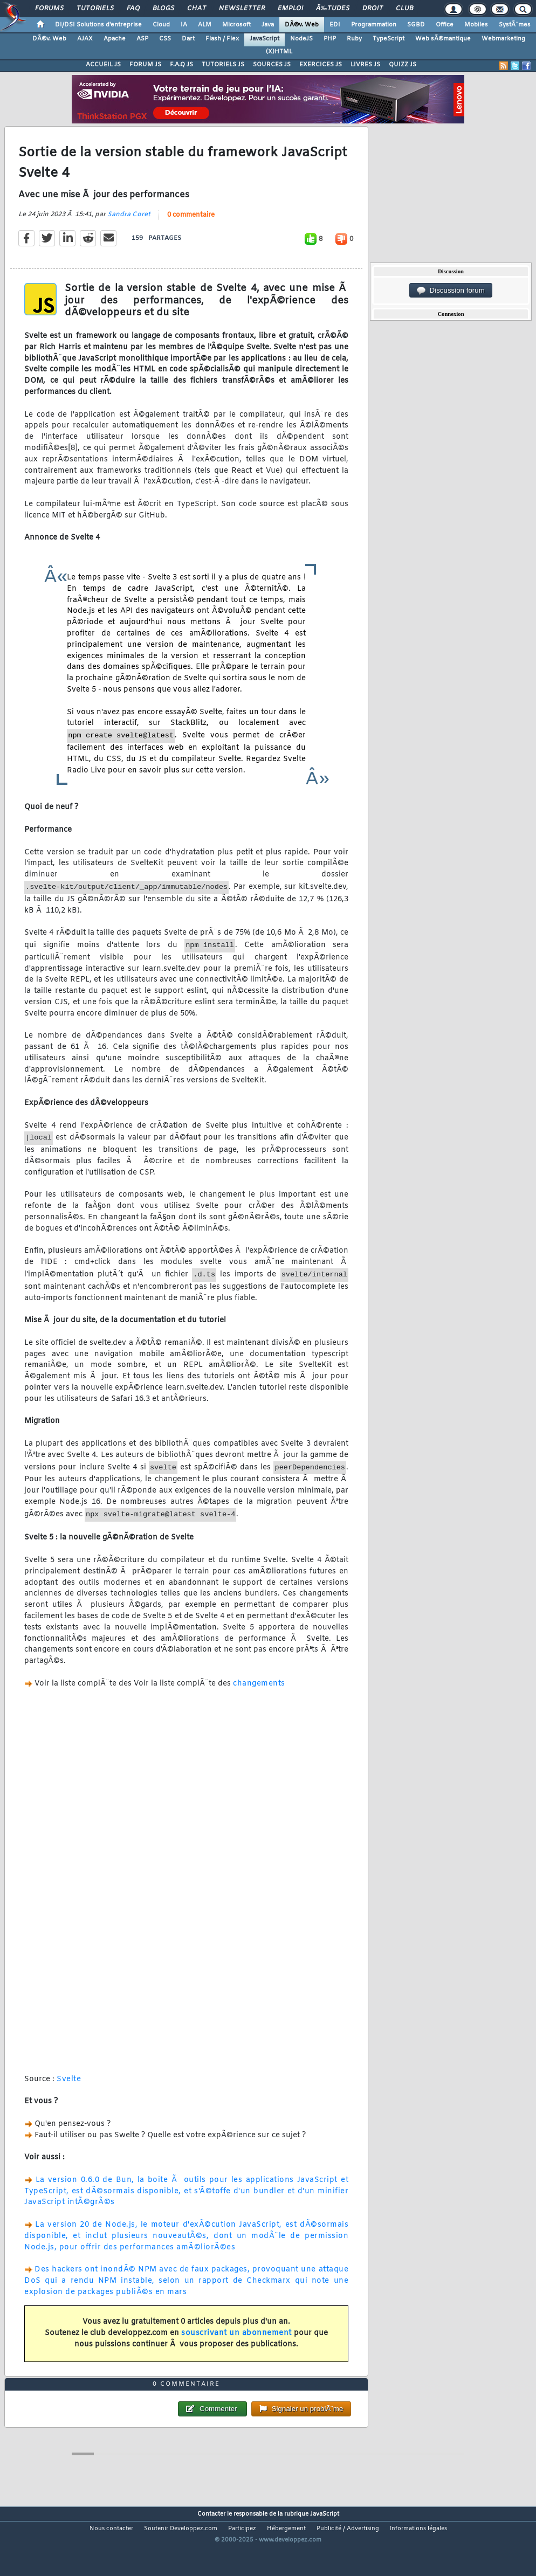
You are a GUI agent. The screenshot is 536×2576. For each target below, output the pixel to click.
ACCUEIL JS (103, 64)
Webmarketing (503, 39)
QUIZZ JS (402, 64)
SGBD (416, 25)
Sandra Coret (128, 224)
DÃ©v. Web (302, 25)
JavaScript (264, 39)
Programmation (373, 25)
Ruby (354, 39)
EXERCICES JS (320, 64)
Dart (188, 39)
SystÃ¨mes (515, 25)
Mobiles (476, 25)
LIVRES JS (365, 64)
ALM (204, 25)
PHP (330, 39)
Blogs (163, 8)
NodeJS (301, 39)
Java (268, 25)
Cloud (161, 25)
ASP (142, 39)
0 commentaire (191, 225)
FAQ (133, 8)
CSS (165, 39)
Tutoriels (95, 8)
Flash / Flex (222, 39)
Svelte (69, 2089)
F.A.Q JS (181, 64)
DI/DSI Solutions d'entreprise (98, 25)
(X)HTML (279, 52)
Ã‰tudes (333, 8)
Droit (372, 8)
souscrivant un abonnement (236, 2343)
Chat (196, 8)
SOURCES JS (272, 64)
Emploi (290, 8)
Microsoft (236, 25)
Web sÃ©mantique (443, 39)
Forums (49, 8)
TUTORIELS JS (223, 64)
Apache (115, 39)
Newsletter (242, 8)
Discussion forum (451, 290)
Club (404, 8)
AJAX (85, 39)
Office (444, 25)
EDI (334, 25)
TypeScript (388, 39)
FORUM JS (145, 64)
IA (184, 25)
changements (259, 1694)
